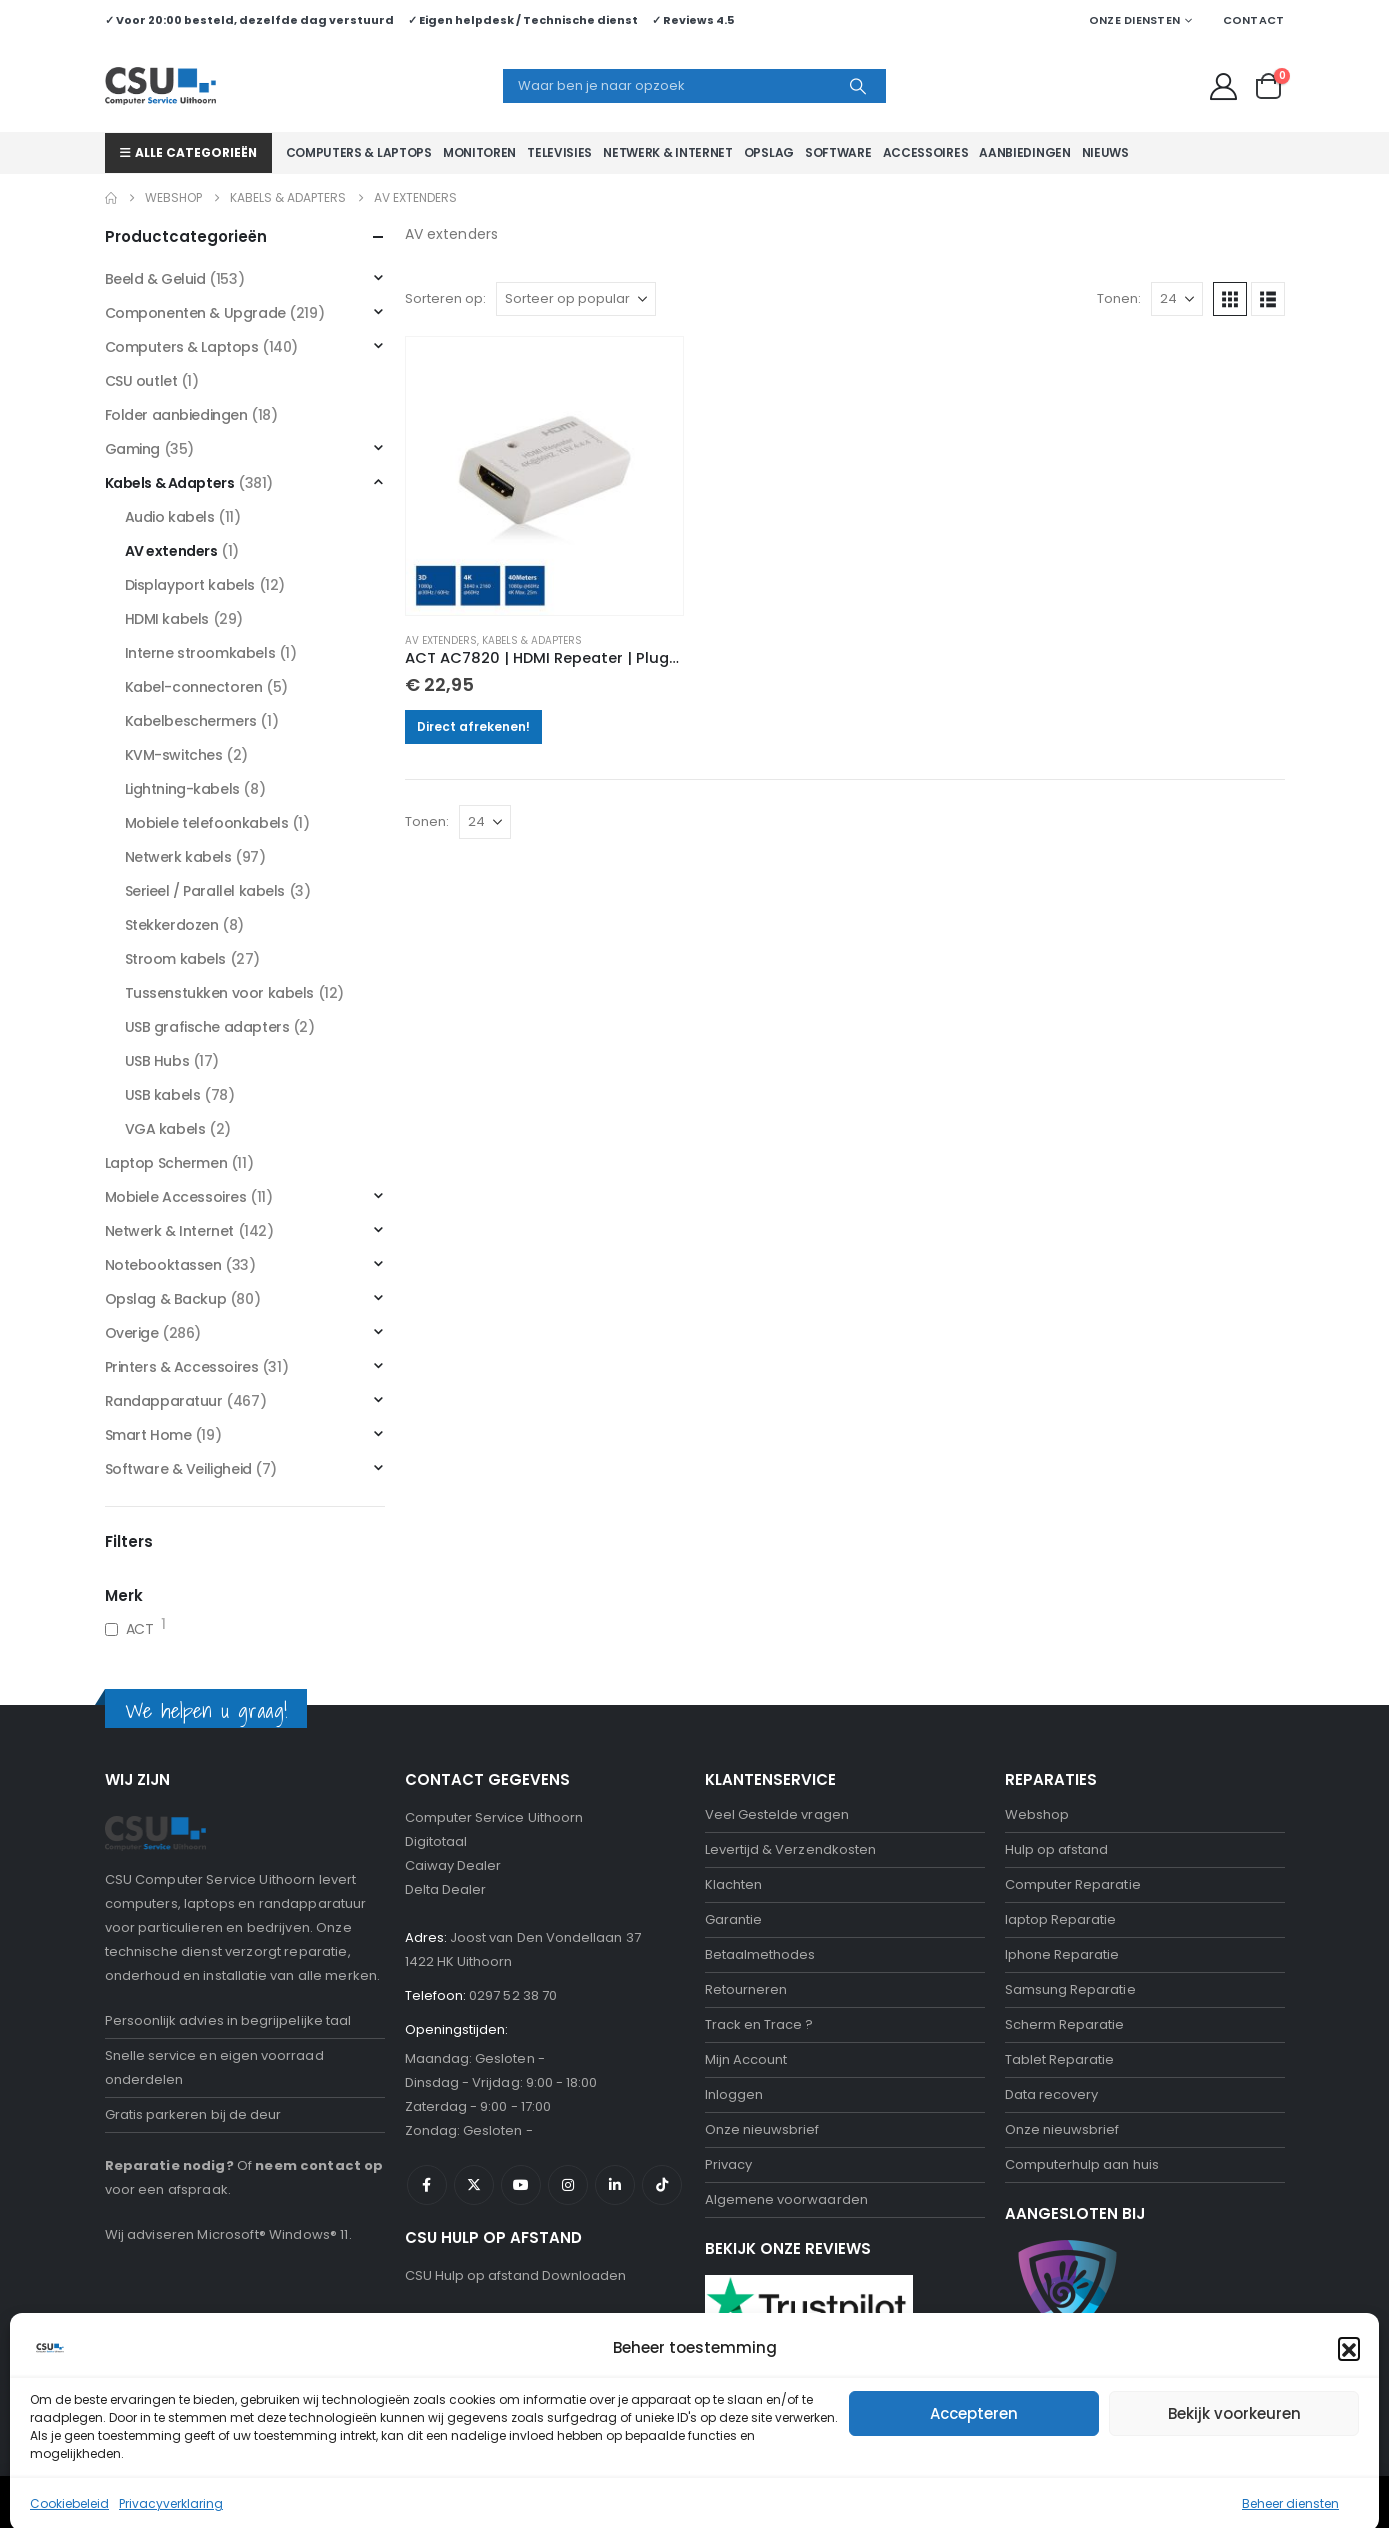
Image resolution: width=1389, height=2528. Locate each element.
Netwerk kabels (178, 857)
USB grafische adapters (207, 1027)
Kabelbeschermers (191, 721)
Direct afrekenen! (473, 726)
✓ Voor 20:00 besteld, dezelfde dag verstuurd (249, 20)
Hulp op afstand (1057, 1849)
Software (838, 152)
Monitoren (479, 152)
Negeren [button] (1120, 2502)
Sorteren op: (445, 298)
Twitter (474, 2185)
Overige (132, 1333)
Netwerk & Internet (668, 152)
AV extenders (441, 640)
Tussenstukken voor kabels (220, 993)
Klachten (734, 1884)
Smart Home (148, 1435)
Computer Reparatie (1073, 1884)
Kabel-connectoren (194, 687)
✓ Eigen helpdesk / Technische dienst (523, 20)
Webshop (1037, 1814)
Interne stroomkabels (200, 653)
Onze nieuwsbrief (762, 2129)
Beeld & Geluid (155, 279)
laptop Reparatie (1061, 1919)
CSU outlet (141, 381)
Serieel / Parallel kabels (205, 891)
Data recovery (1052, 2094)
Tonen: (1119, 298)
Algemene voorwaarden (786, 2199)
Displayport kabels (190, 585)
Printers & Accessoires (182, 1367)
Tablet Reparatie (1060, 2059)
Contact (1254, 20)
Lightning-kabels (182, 789)
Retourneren (746, 1989)
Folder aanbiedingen (176, 415)
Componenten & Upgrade (195, 313)
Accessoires (926, 152)
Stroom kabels (176, 959)
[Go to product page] (545, 476)
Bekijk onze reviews (769, 2383)
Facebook (427, 2185)
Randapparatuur (164, 1401)
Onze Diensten (1135, 20)
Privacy (728, 2164)
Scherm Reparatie (1065, 2024)
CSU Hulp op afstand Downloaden (516, 2275)
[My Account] (1223, 86)
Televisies (559, 152)
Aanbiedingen (1024, 152)
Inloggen (734, 2094)
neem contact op (319, 2165)
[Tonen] (1177, 299)
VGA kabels (165, 1129)
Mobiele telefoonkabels (207, 823)
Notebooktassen (163, 1265)
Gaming (132, 449)
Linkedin (615, 2185)
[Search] (858, 86)
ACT (140, 1629)
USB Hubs (157, 1061)
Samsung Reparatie (1070, 1989)
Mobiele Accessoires (176, 1197)
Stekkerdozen (172, 925)
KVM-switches (174, 755)
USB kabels (163, 1095)
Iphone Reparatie (1062, 1954)
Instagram (568, 2185)
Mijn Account (746, 2059)
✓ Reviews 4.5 (693, 20)
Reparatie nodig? (169, 2165)
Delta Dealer (446, 1889)
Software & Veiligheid (178, 1469)
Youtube (521, 2185)
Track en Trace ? (759, 2024)
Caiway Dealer (453, 1865)
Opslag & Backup (166, 1299)
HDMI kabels (167, 619)
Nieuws (1105, 152)
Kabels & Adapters (532, 640)
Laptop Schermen (166, 1163)
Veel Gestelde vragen (777, 1814)
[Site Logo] (160, 86)
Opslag (769, 152)
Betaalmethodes (760, 1954)
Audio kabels (170, 517)
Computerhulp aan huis (1082, 2164)
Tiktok (662, 2185)
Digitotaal (436, 1841)
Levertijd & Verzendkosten (791, 1849)
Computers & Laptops (359, 152)
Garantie (734, 1919)
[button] (1230, 299)
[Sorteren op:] (576, 299)
